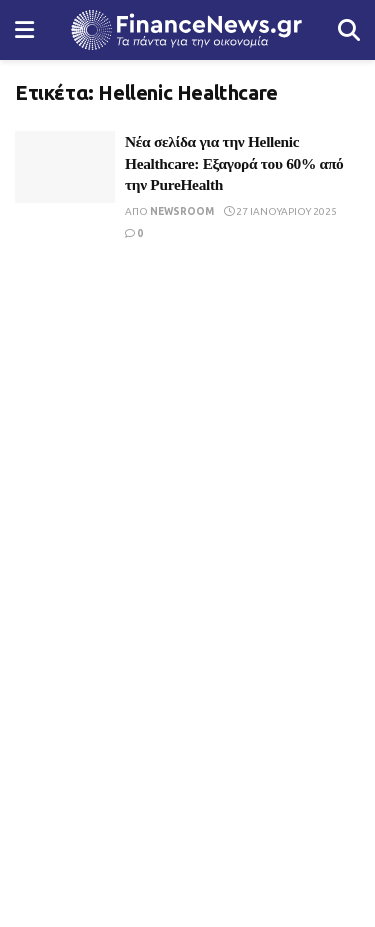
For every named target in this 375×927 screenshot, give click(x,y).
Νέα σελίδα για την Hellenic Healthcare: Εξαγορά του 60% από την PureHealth (234, 163)
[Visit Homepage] (186, 30)
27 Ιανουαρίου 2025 (280, 211)
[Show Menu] (24, 30)
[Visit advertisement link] (187, 430)
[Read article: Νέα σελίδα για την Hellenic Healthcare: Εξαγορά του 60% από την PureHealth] (65, 167)
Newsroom (182, 211)
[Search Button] (349, 30)
